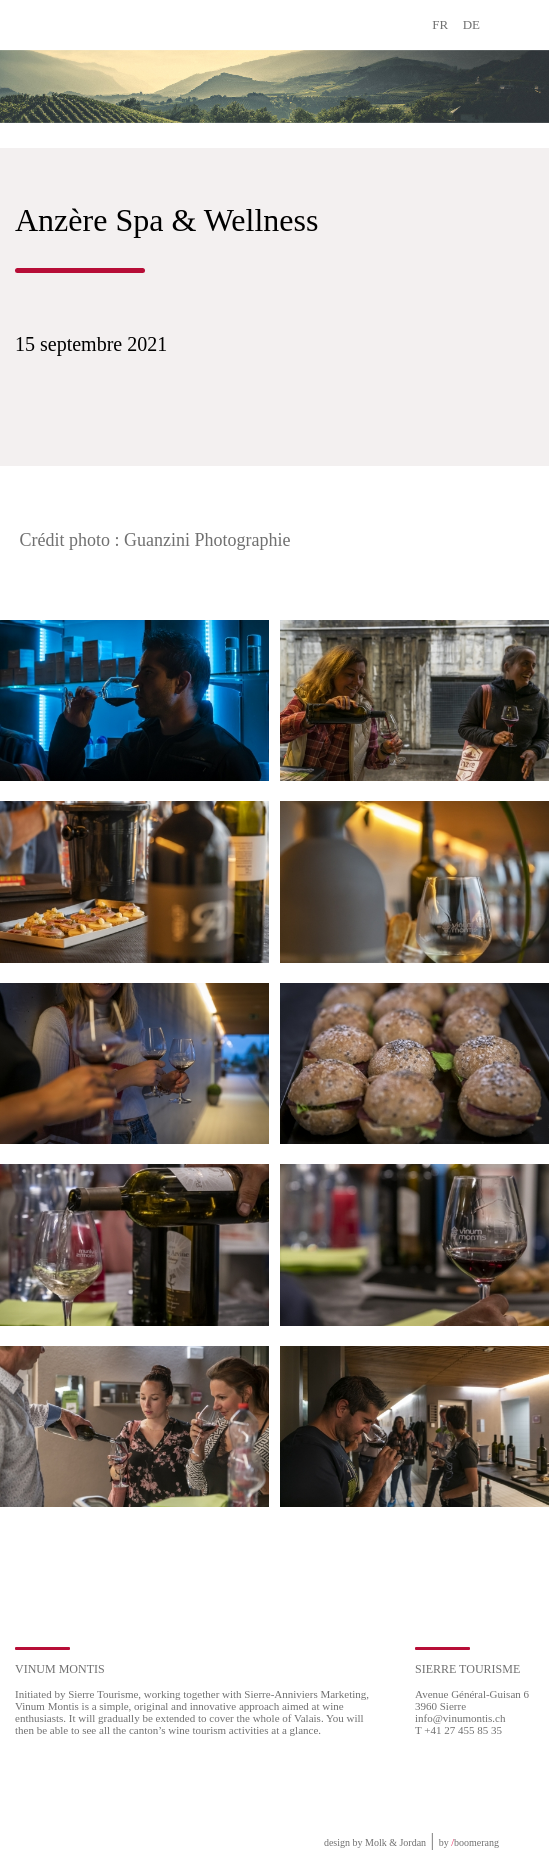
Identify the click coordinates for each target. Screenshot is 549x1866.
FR (440, 24)
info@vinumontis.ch (460, 1718)
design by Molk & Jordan (375, 1842)
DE (471, 24)
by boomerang (469, 1842)
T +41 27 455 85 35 (458, 1730)
